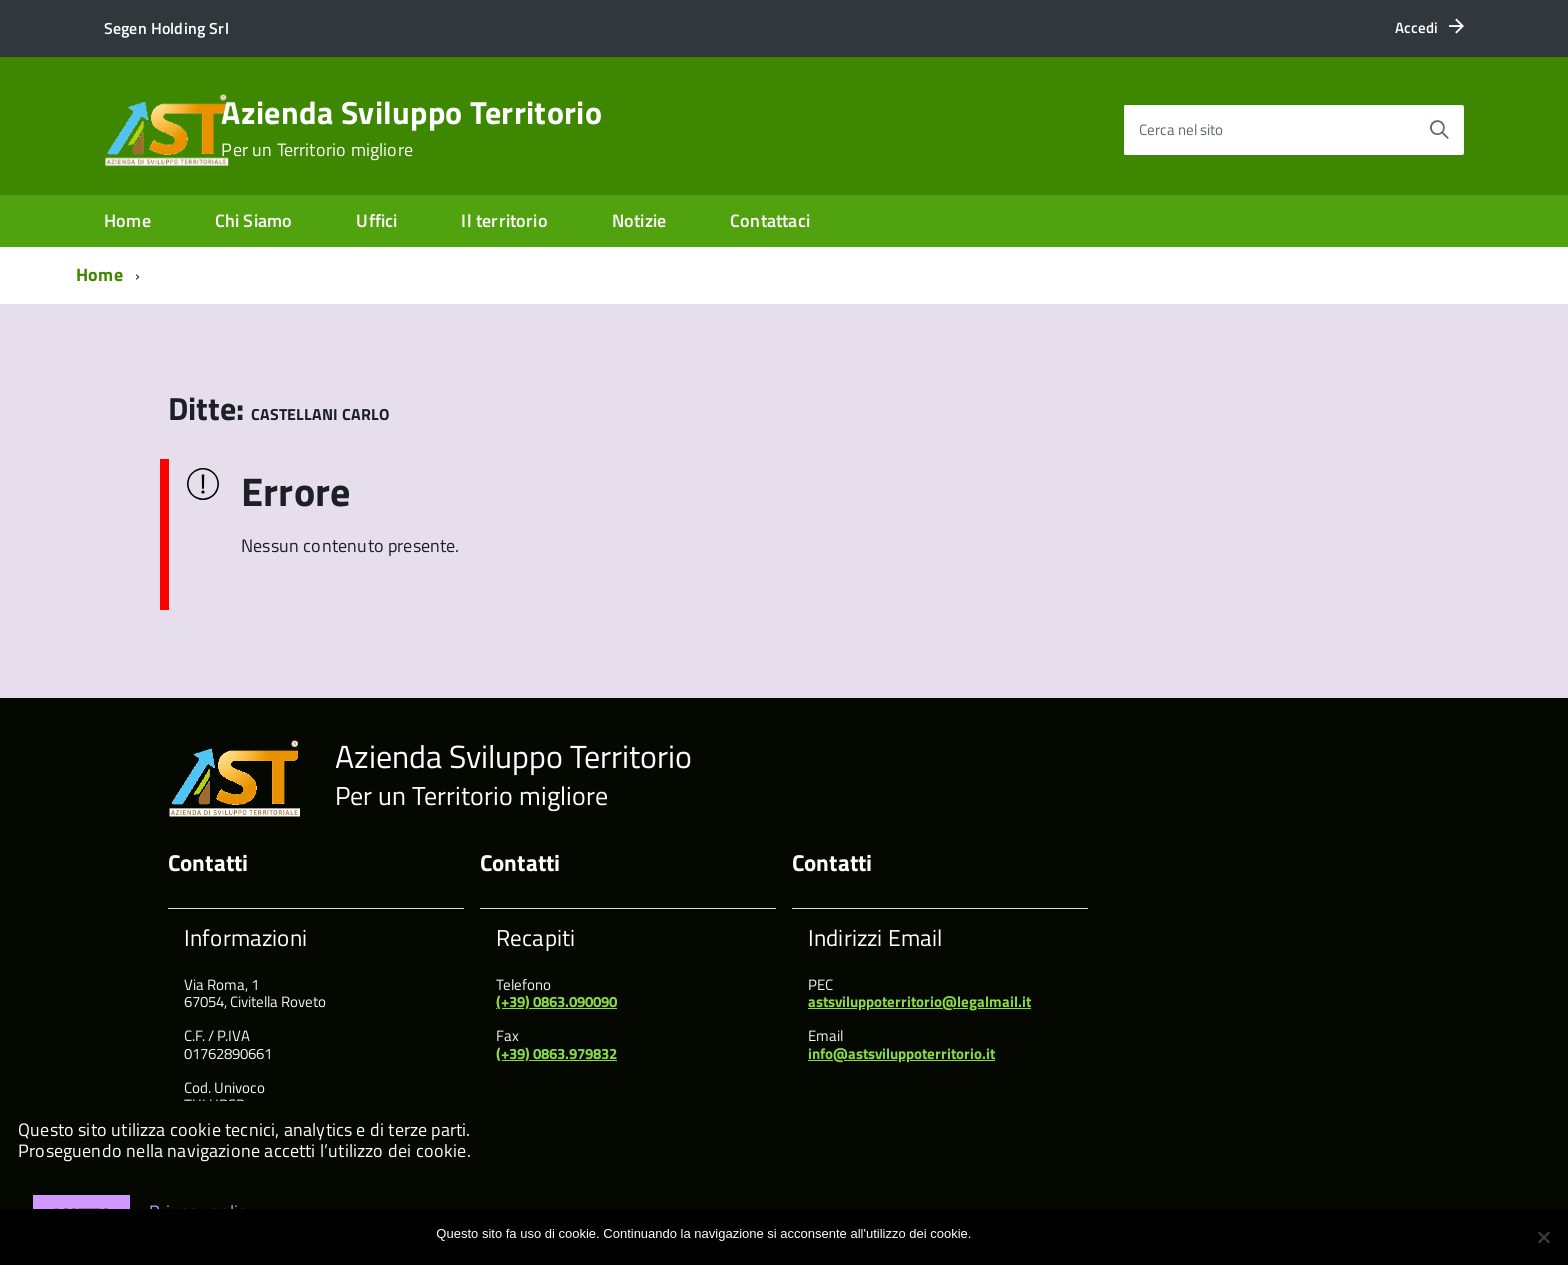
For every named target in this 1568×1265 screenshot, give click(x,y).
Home (127, 220)
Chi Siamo (254, 220)
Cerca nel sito (1181, 129)
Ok (989, 1233)
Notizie (639, 220)
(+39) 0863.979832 (556, 1053)
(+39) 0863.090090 (556, 1001)
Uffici (376, 220)
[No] (1543, 1237)
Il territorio (504, 220)
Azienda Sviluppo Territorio (411, 128)
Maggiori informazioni (1070, 1233)
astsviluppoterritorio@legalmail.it (919, 1001)
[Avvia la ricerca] (1439, 130)
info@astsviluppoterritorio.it (901, 1053)
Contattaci (770, 220)
